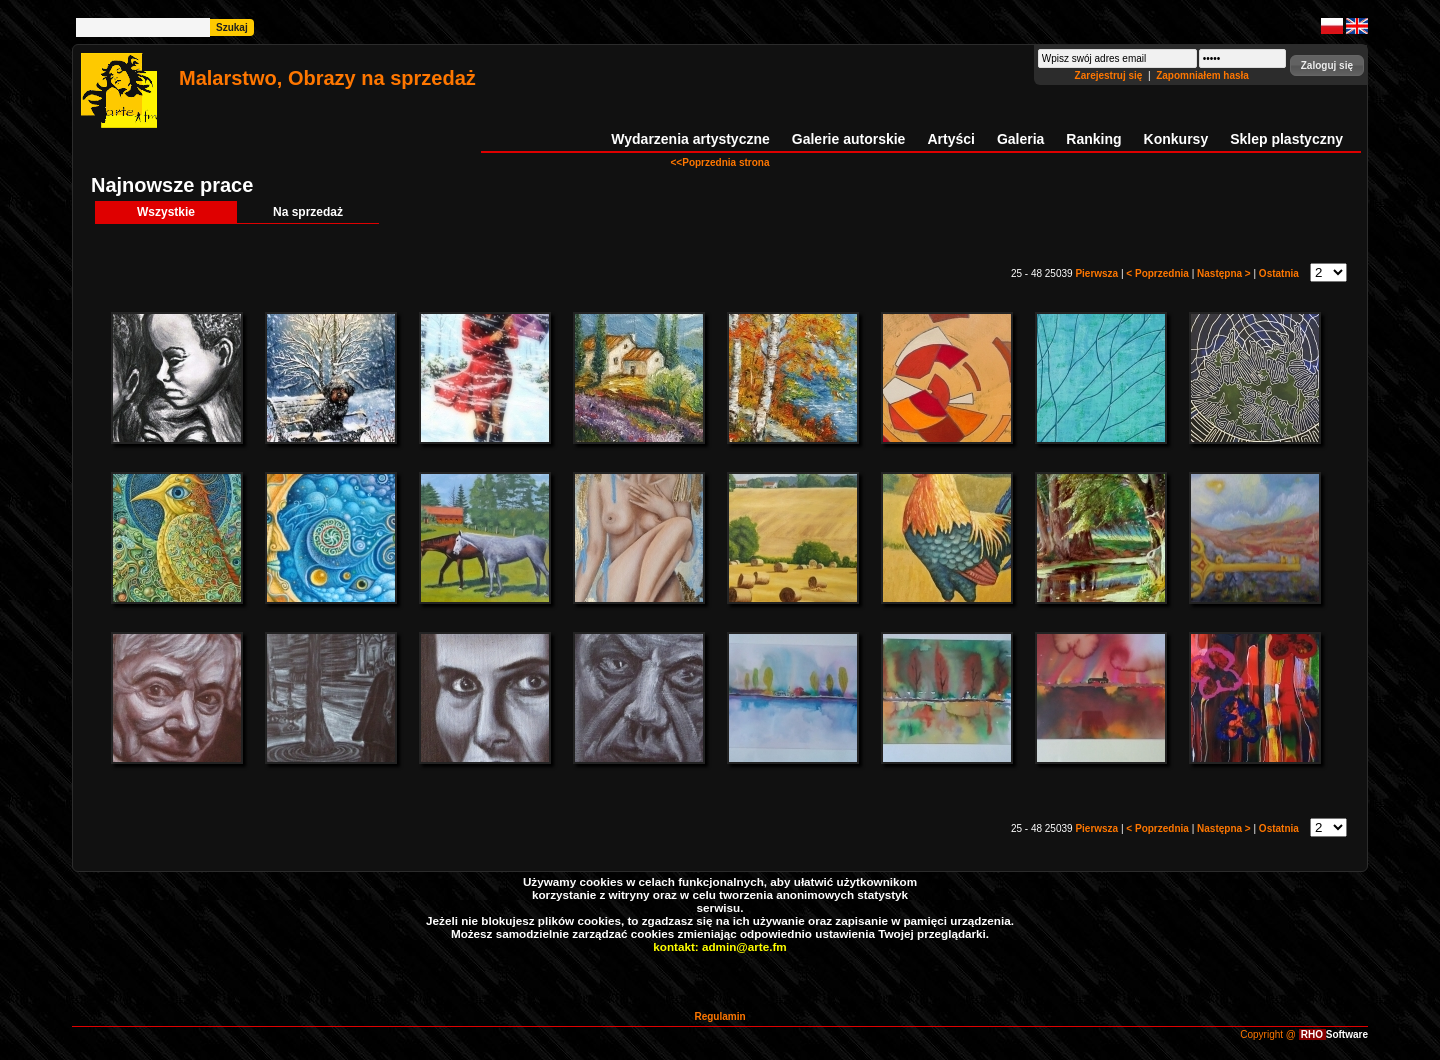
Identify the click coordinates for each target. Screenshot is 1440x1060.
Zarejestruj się (1110, 75)
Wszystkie (166, 212)
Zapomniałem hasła (1202, 75)
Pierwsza (1098, 273)
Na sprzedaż (308, 212)
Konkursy (1176, 139)
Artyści (950, 139)
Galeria (1020, 139)
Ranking (1093, 139)
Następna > (1225, 273)
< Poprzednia (1158, 273)
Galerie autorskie (849, 139)
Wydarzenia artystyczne (690, 139)
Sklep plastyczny (1286, 139)
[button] (1327, 65)
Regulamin (719, 1016)
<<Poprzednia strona (720, 162)
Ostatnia (1280, 273)
